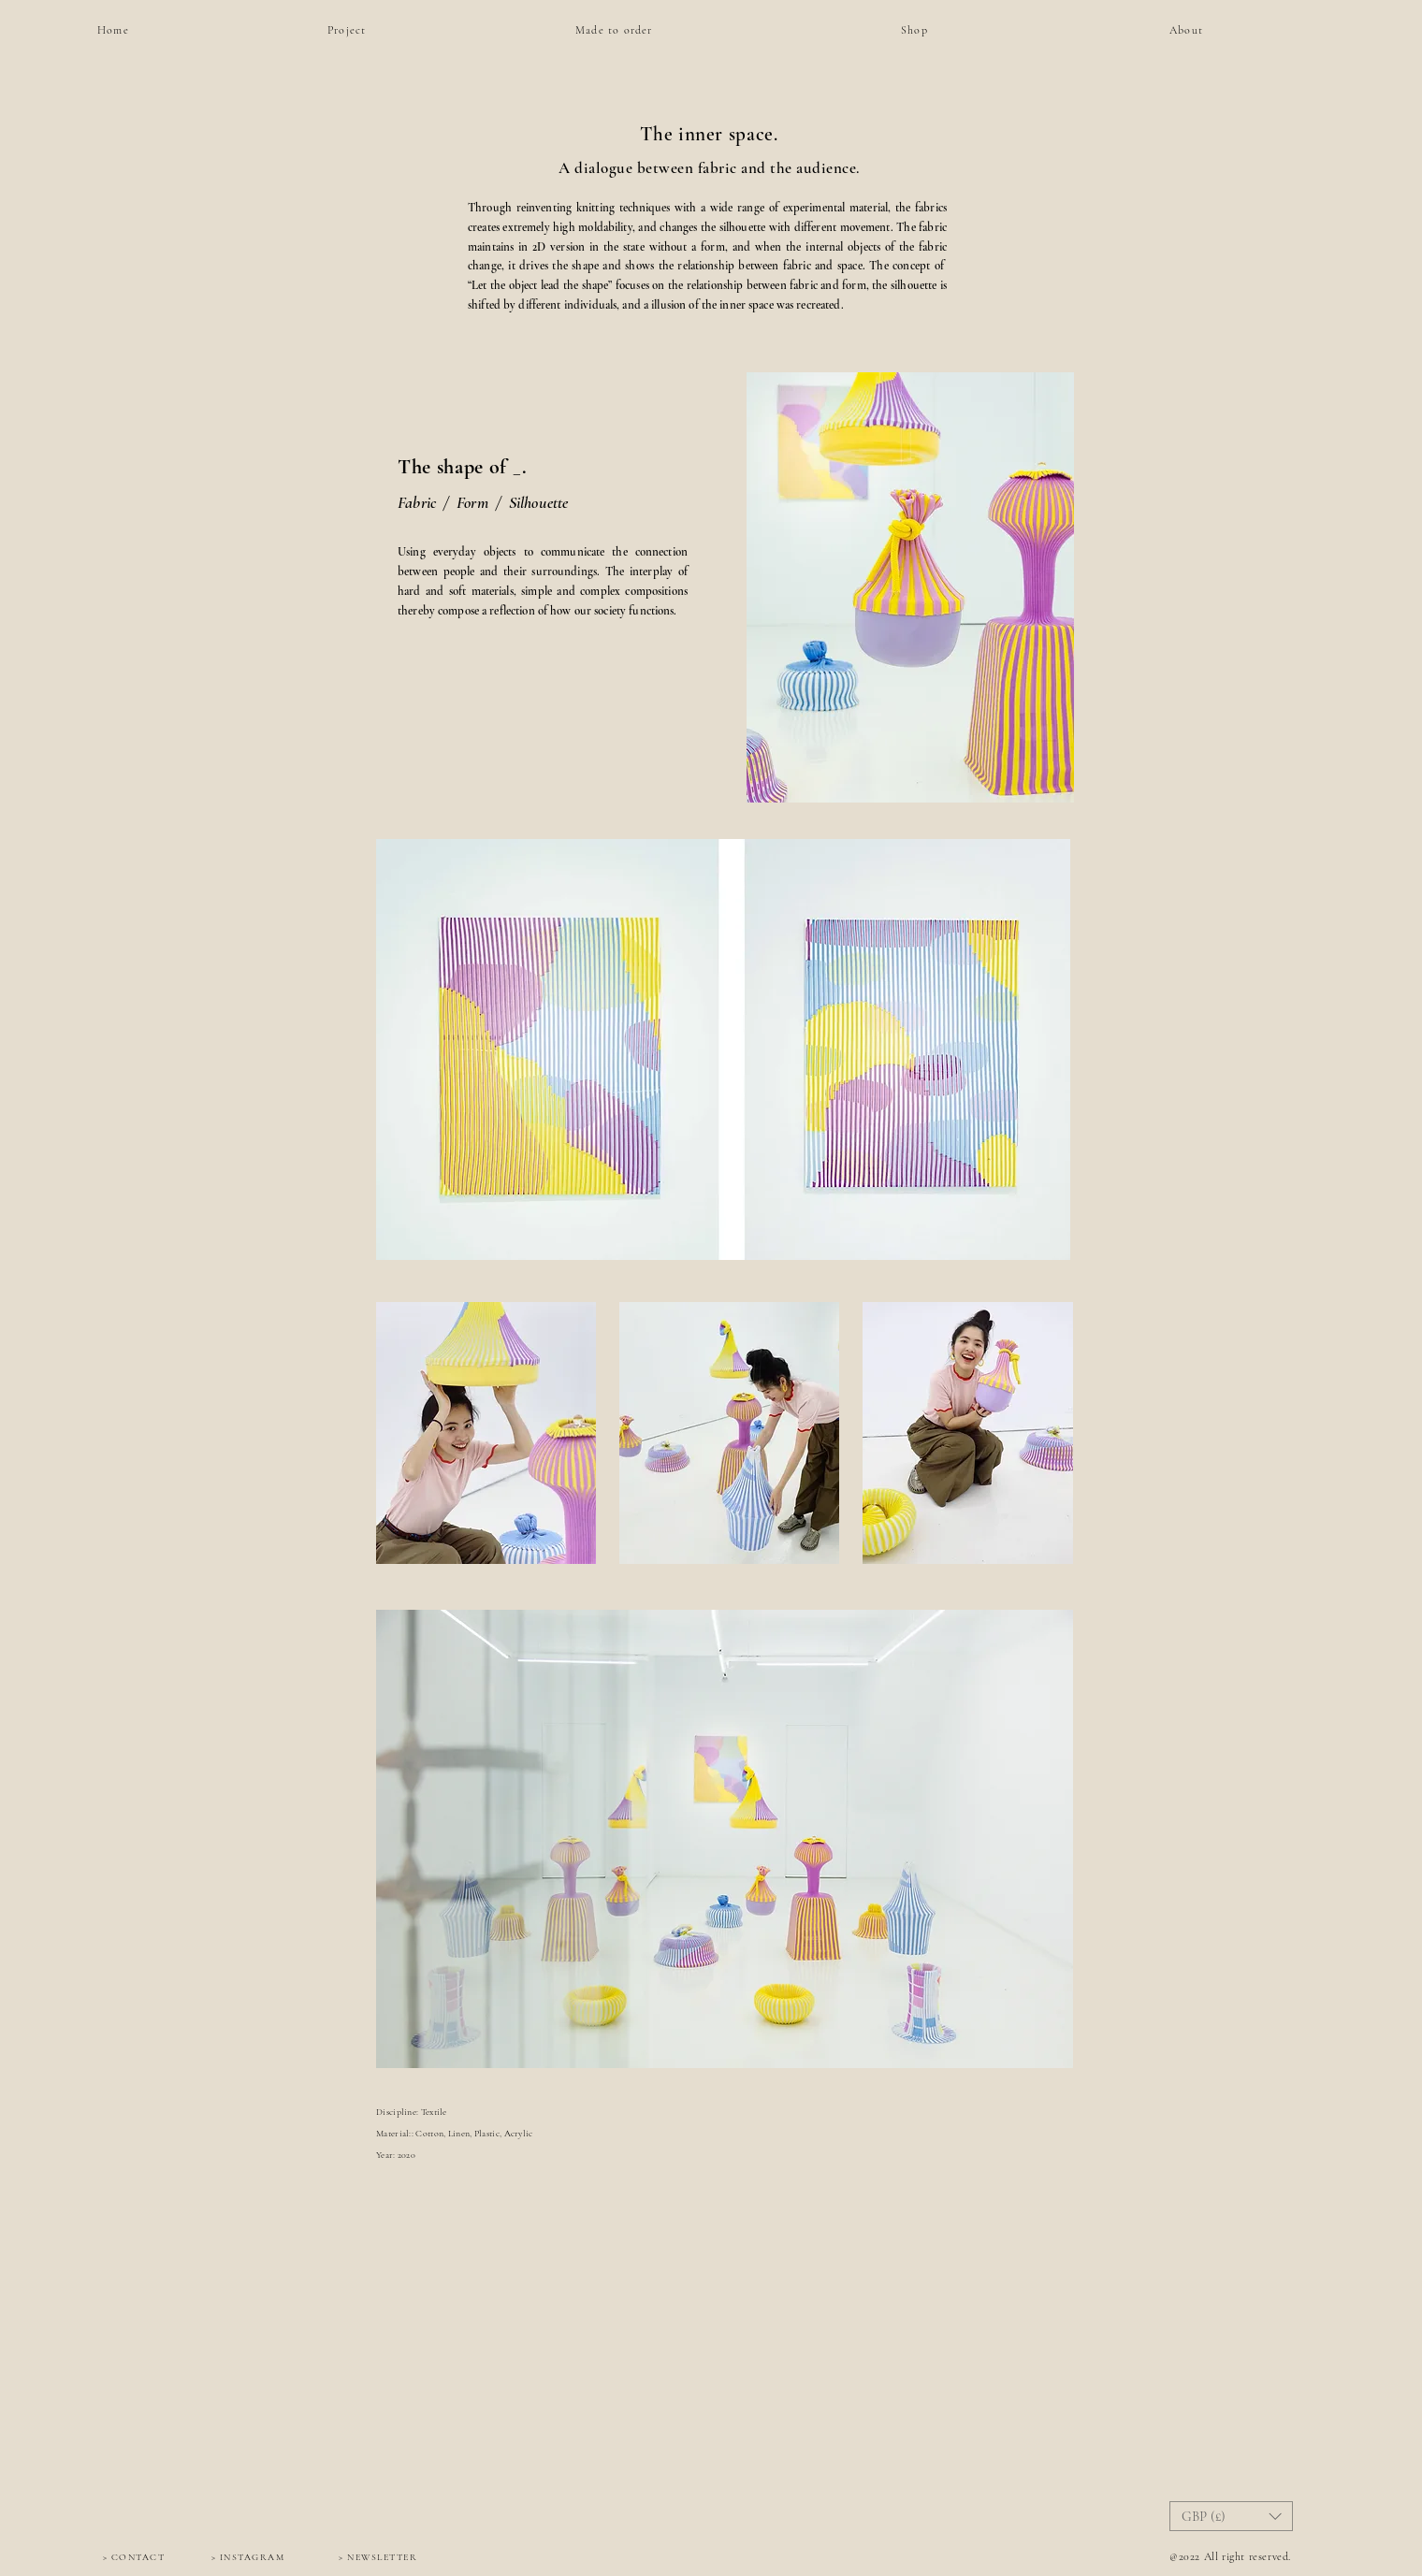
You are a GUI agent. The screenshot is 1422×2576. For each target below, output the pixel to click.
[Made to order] (617, 30)
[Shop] (952, 30)
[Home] (139, 30)
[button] (1231, 2516)
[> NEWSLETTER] (377, 2557)
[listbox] (1231, 2516)
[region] (988, 70)
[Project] (369, 30)
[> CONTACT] (133, 2557)
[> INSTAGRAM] (247, 2557)
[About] (1211, 30)
